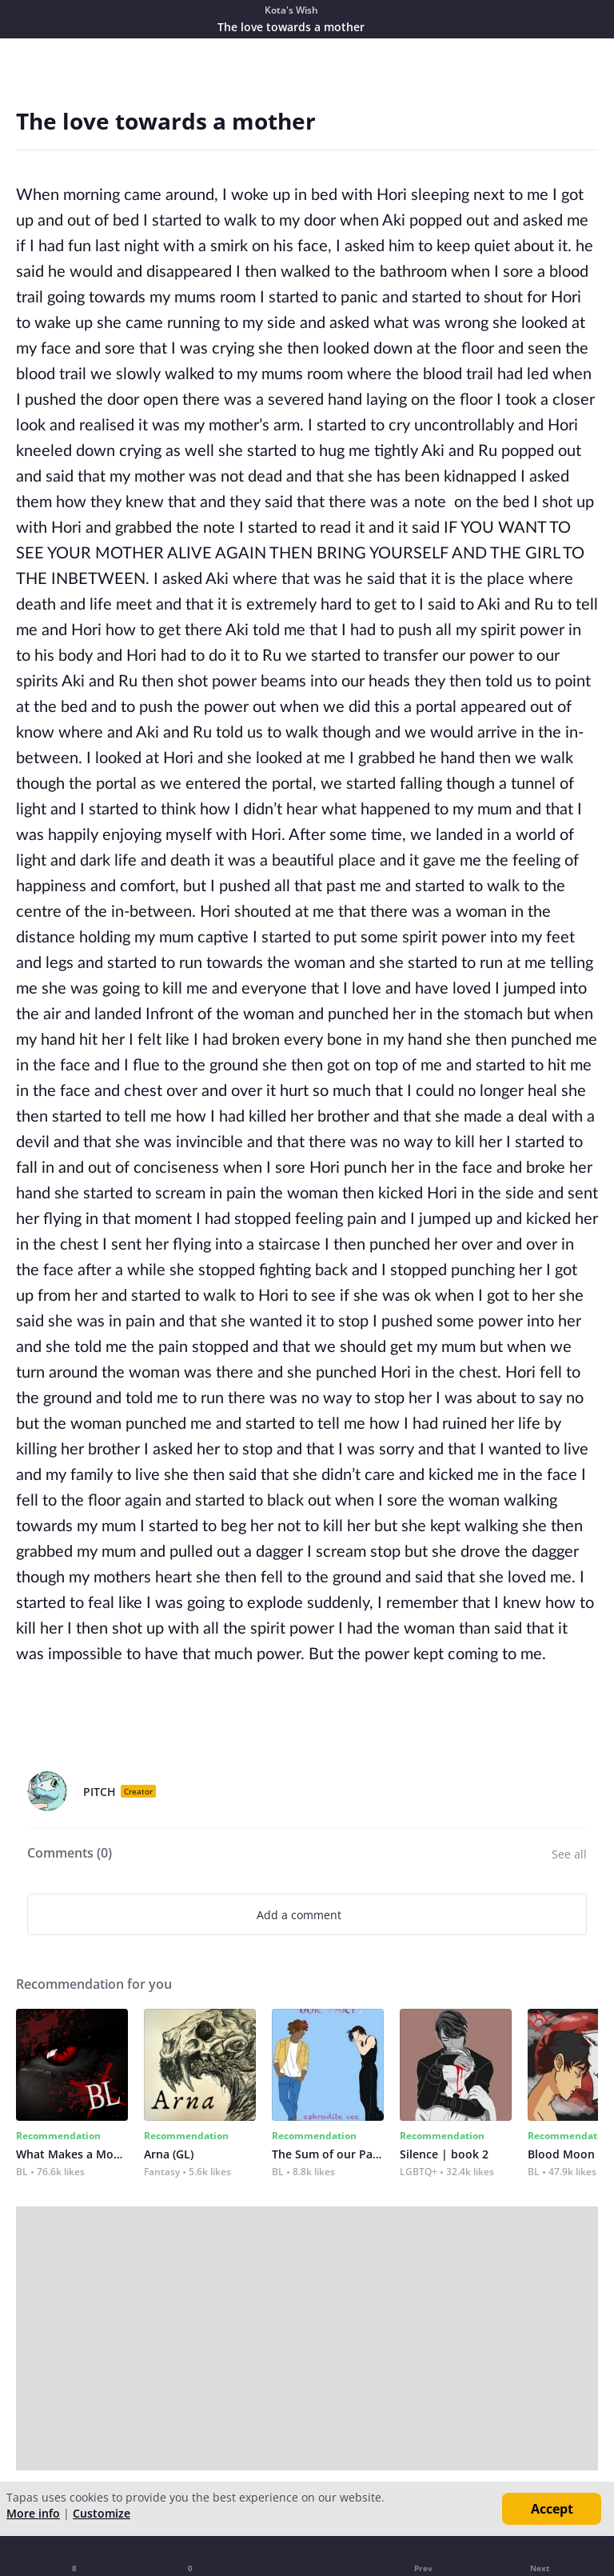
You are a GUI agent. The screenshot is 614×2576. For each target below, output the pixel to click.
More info (33, 2513)
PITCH (99, 1791)
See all (569, 1854)
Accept (552, 2509)
